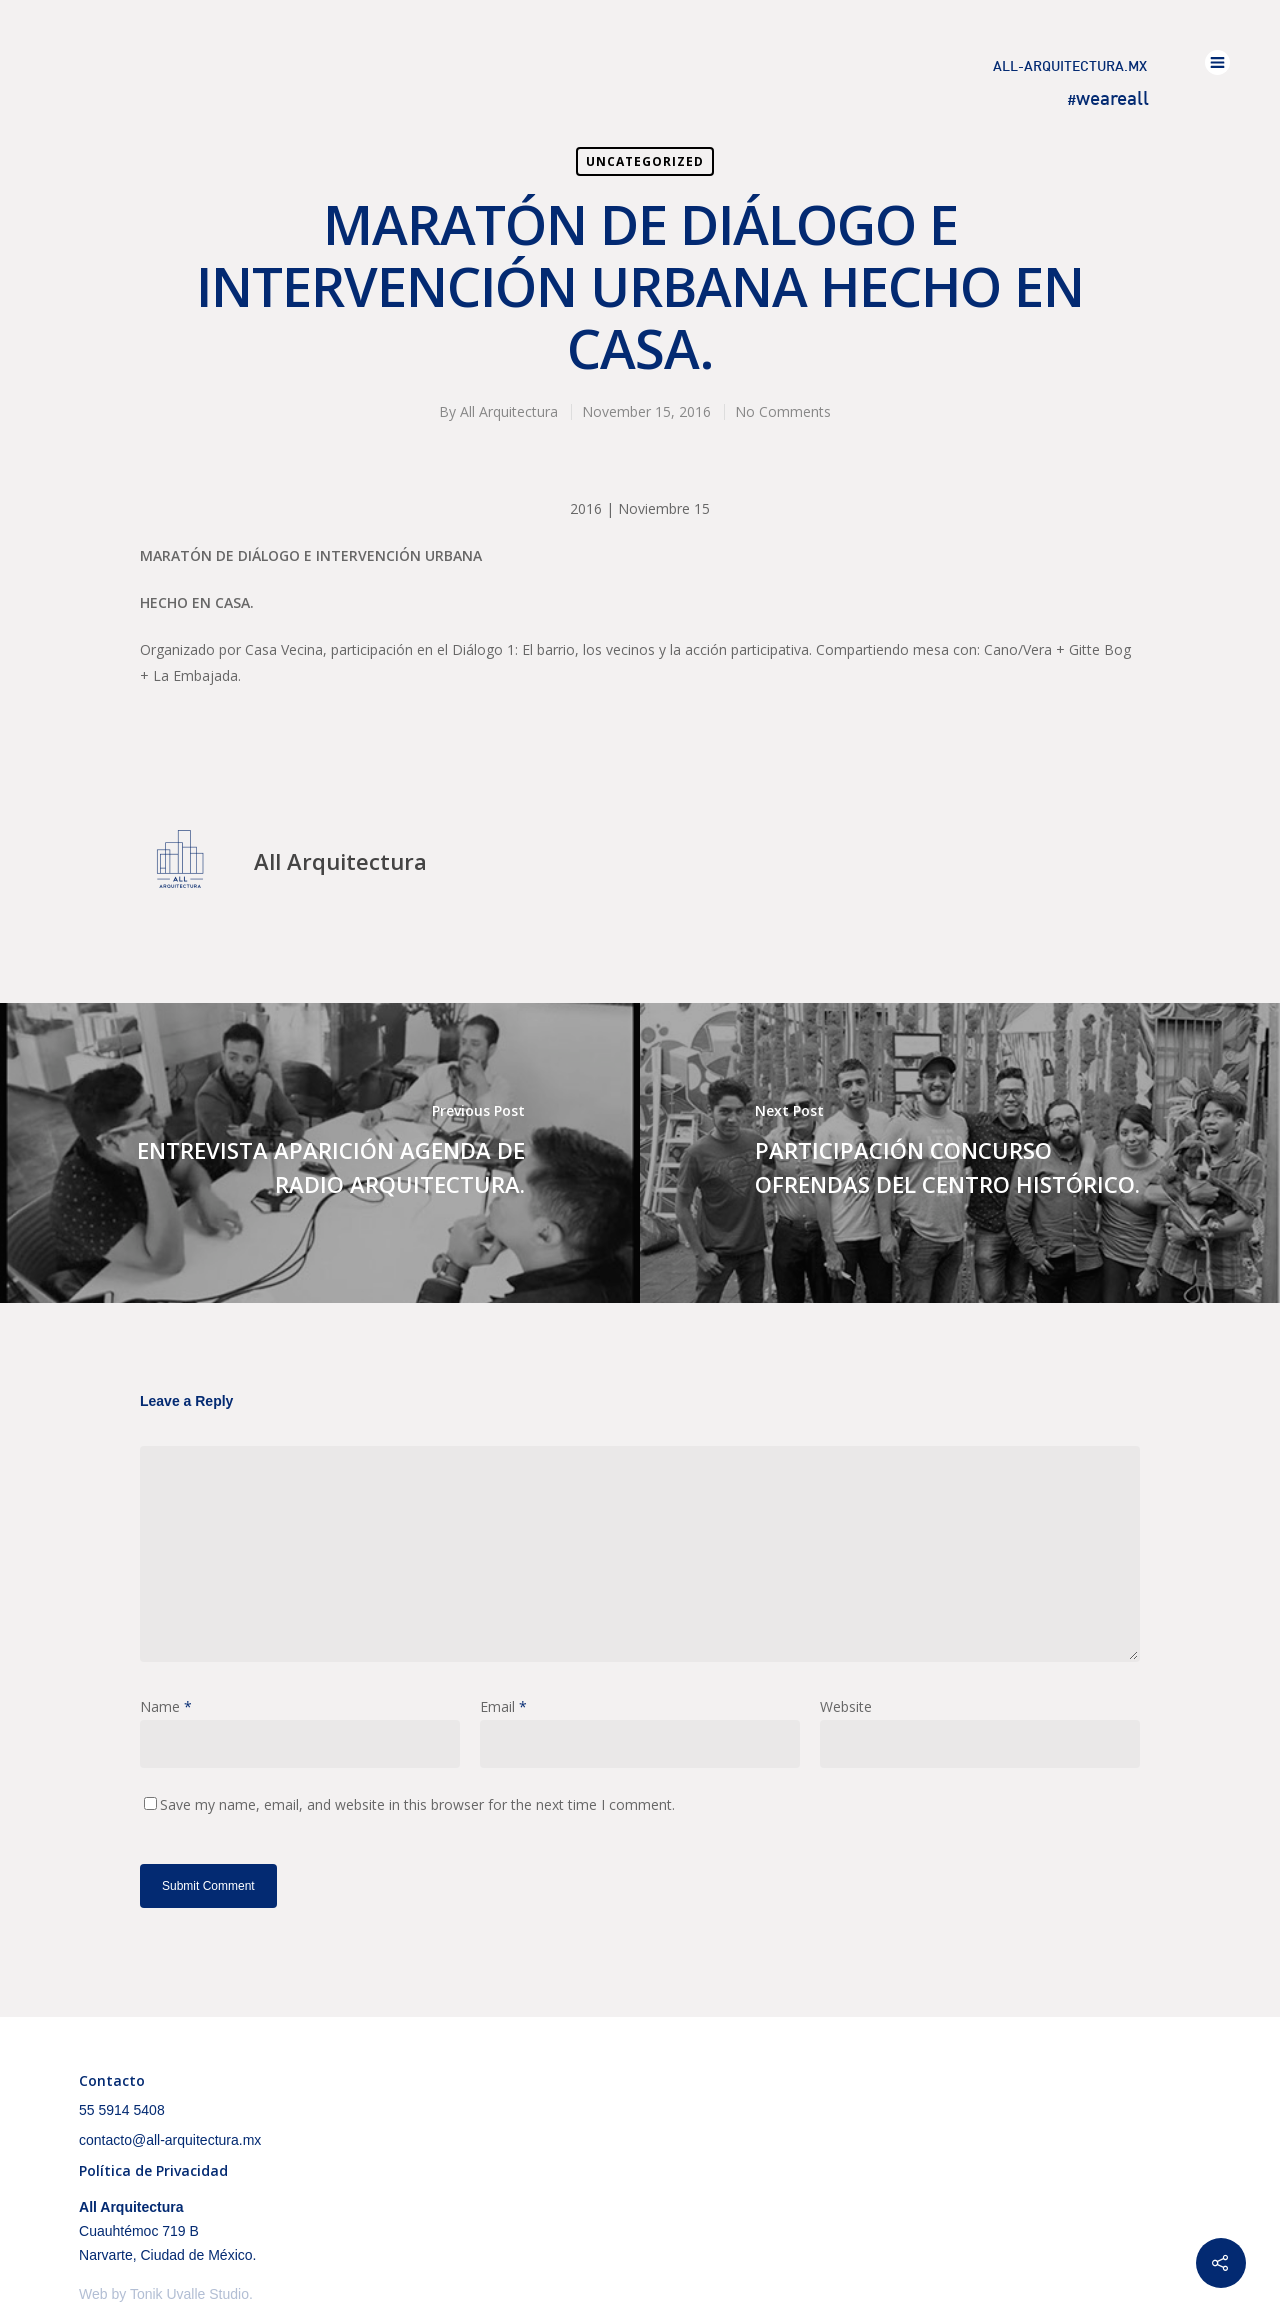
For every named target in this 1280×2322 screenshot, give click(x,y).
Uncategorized (645, 161)
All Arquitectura (509, 411)
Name (166, 1706)
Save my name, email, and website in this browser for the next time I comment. (417, 1804)
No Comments (783, 411)
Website (846, 1706)
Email (503, 1706)
